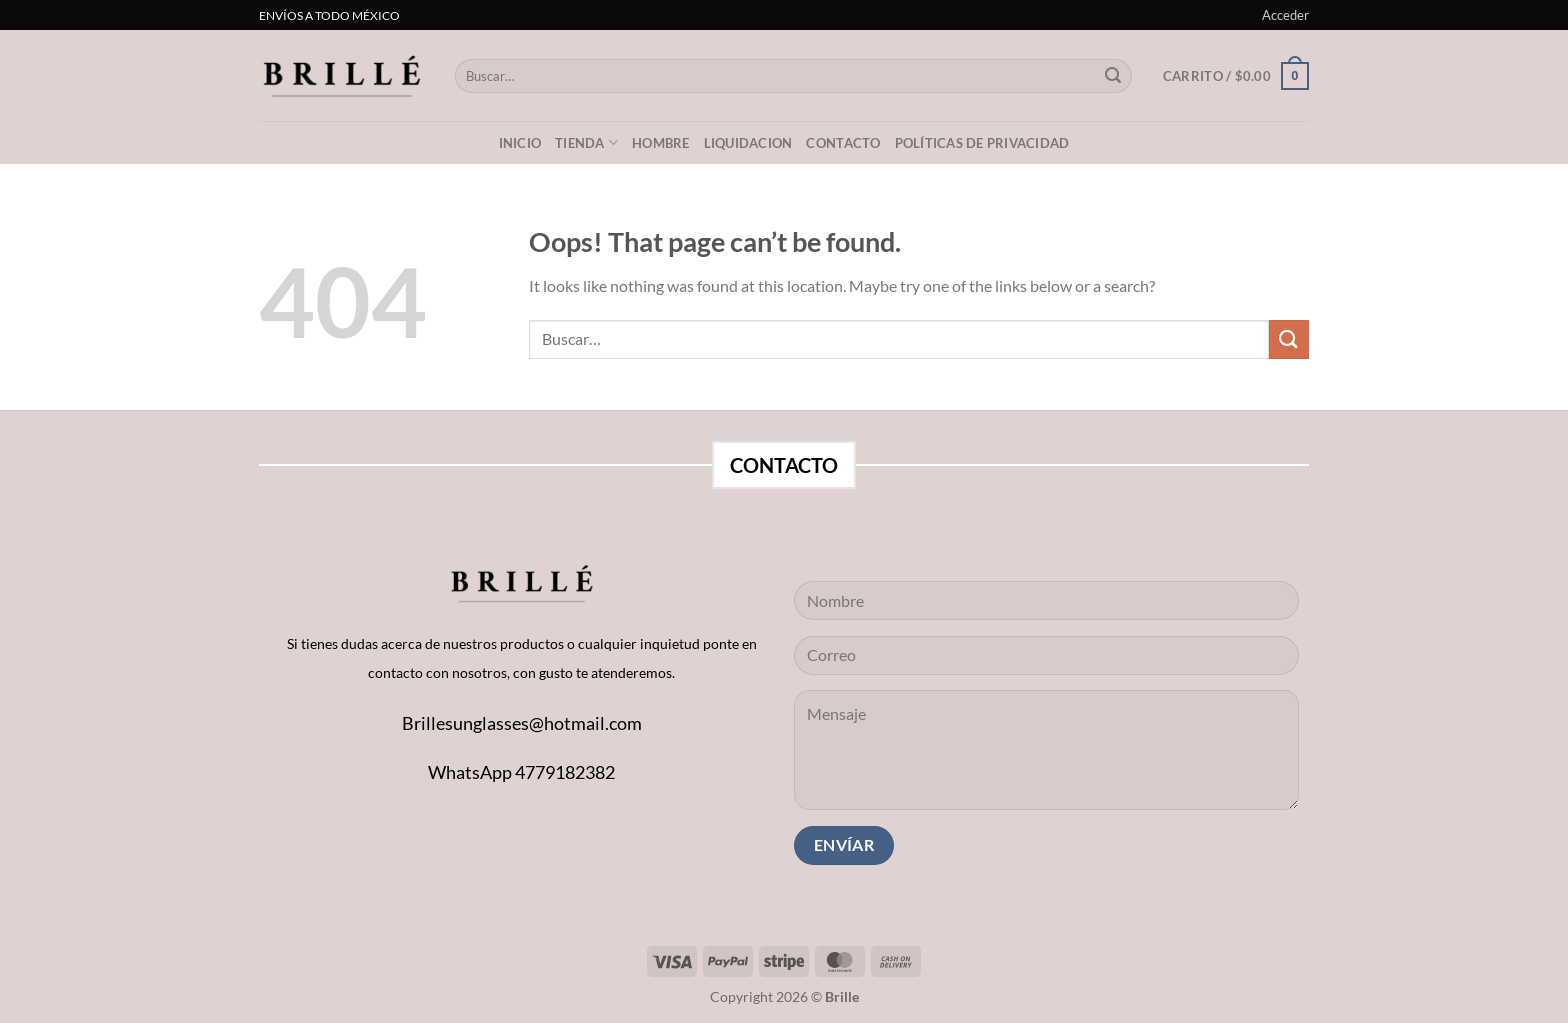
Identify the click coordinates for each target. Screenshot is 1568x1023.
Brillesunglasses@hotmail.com (522, 723)
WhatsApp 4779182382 (521, 772)
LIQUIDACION (748, 143)
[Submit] (1113, 76)
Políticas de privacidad (982, 143)
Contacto (843, 143)
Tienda (586, 142)
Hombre (661, 143)
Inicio (520, 143)
